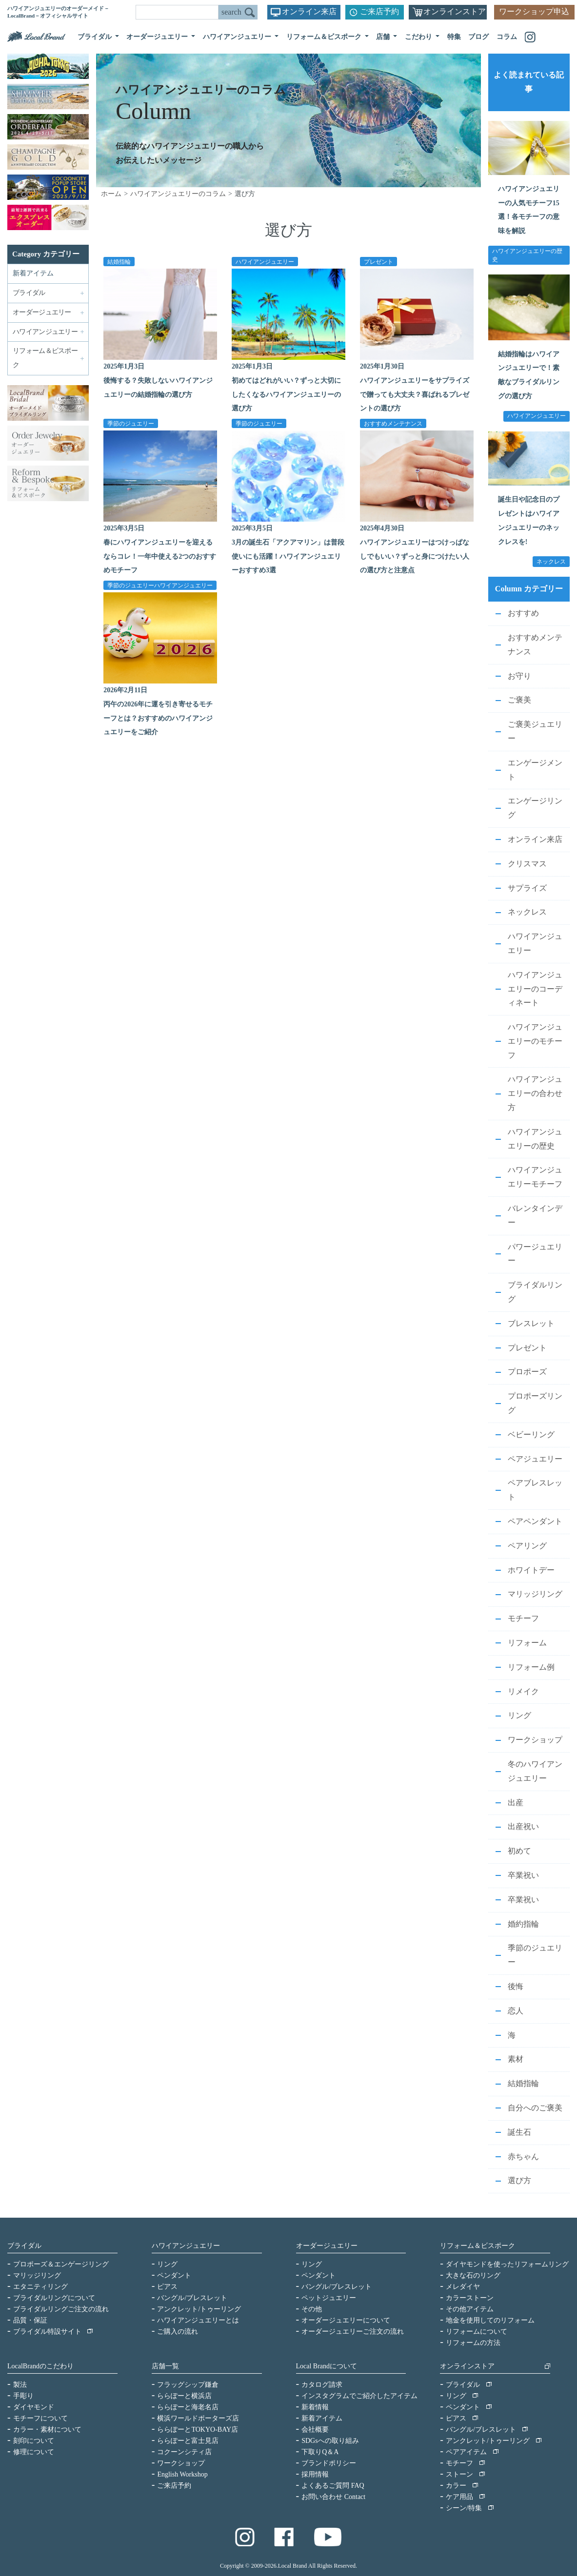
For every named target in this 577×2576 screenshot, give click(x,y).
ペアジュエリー (535, 1459)
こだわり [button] (419, 36)
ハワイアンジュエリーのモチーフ (535, 1041)
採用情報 (315, 2474)
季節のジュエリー (130, 423)
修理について (33, 2452)
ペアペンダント (535, 1521)
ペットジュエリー (328, 2298)
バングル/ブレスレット (192, 2298)
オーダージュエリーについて (345, 2320)
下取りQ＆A (319, 2452)
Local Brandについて (327, 2366)
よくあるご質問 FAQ (332, 2485)
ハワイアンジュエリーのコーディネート (535, 989)
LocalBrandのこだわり (40, 2366)
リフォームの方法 (473, 2342)
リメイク (523, 1691)
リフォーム (527, 1643)
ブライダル (24, 2245)
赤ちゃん (523, 2156)
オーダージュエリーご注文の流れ (352, 2331)
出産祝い (523, 1826)
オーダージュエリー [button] (158, 36)
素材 (515, 2059)
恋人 (515, 2011)
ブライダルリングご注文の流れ (61, 2309)
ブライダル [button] (96, 36)
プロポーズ (527, 1371)
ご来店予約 (379, 11)
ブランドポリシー (328, 2463)
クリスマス (527, 863)
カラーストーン (470, 2298)
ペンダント (174, 2275)
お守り (519, 676)
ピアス (167, 2286)
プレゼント (378, 261)
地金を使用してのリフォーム (490, 2320)
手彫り (23, 2396)
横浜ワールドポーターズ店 (198, 2418)
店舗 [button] (384, 36)
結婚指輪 (119, 261)
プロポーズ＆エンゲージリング (61, 2264)
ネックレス (527, 912)
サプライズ (527, 888)
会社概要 (315, 2429)
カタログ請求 (321, 2384)
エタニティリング (40, 2286)
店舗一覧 (165, 2366)
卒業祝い (523, 1875)
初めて (519, 1851)
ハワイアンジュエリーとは (198, 2320)
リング (519, 1715)
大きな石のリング (473, 2275)
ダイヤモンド (33, 2407)
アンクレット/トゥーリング (199, 2309)
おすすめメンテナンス (393, 423)
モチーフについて (40, 2418)
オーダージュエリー (327, 2245)
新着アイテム (33, 273)
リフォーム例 (531, 1667)
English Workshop (182, 2474)
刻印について (33, 2440)
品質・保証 (30, 2320)
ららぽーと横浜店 (184, 2396)
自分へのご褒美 (535, 2108)
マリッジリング (535, 1594)
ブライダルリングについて (54, 2298)
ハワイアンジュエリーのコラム (178, 193)
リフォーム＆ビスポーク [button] (324, 36)
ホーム (111, 193)
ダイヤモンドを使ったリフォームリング (507, 2264)
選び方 (519, 2180)
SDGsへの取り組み (329, 2440)
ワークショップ (535, 1740)
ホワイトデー (531, 1570)
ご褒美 (519, 700)
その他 (311, 2309)
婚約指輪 (523, 1924)
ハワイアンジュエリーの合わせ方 (535, 1093)
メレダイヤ (463, 2286)
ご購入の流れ (177, 2331)
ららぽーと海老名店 (188, 2407)
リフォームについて (476, 2331)
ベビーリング (531, 1434)
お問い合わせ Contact (333, 2496)
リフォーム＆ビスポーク (477, 2245)
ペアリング (527, 1546)
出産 (515, 1802)
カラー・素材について (47, 2429)
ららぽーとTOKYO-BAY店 (197, 2429)
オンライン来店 (309, 11)
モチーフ (523, 1618)
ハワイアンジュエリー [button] (238, 36)
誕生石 (519, 2132)
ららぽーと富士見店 (188, 2440)
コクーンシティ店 (184, 2452)
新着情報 (315, 2407)
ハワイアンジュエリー (265, 261)
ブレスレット (531, 1323)
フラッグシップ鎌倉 (188, 2384)
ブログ (478, 36)
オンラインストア (454, 11)
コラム (507, 36)
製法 (20, 2384)
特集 (454, 36)
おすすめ (523, 613)
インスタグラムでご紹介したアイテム (359, 2396)
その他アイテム (470, 2309)
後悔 (515, 1986)
